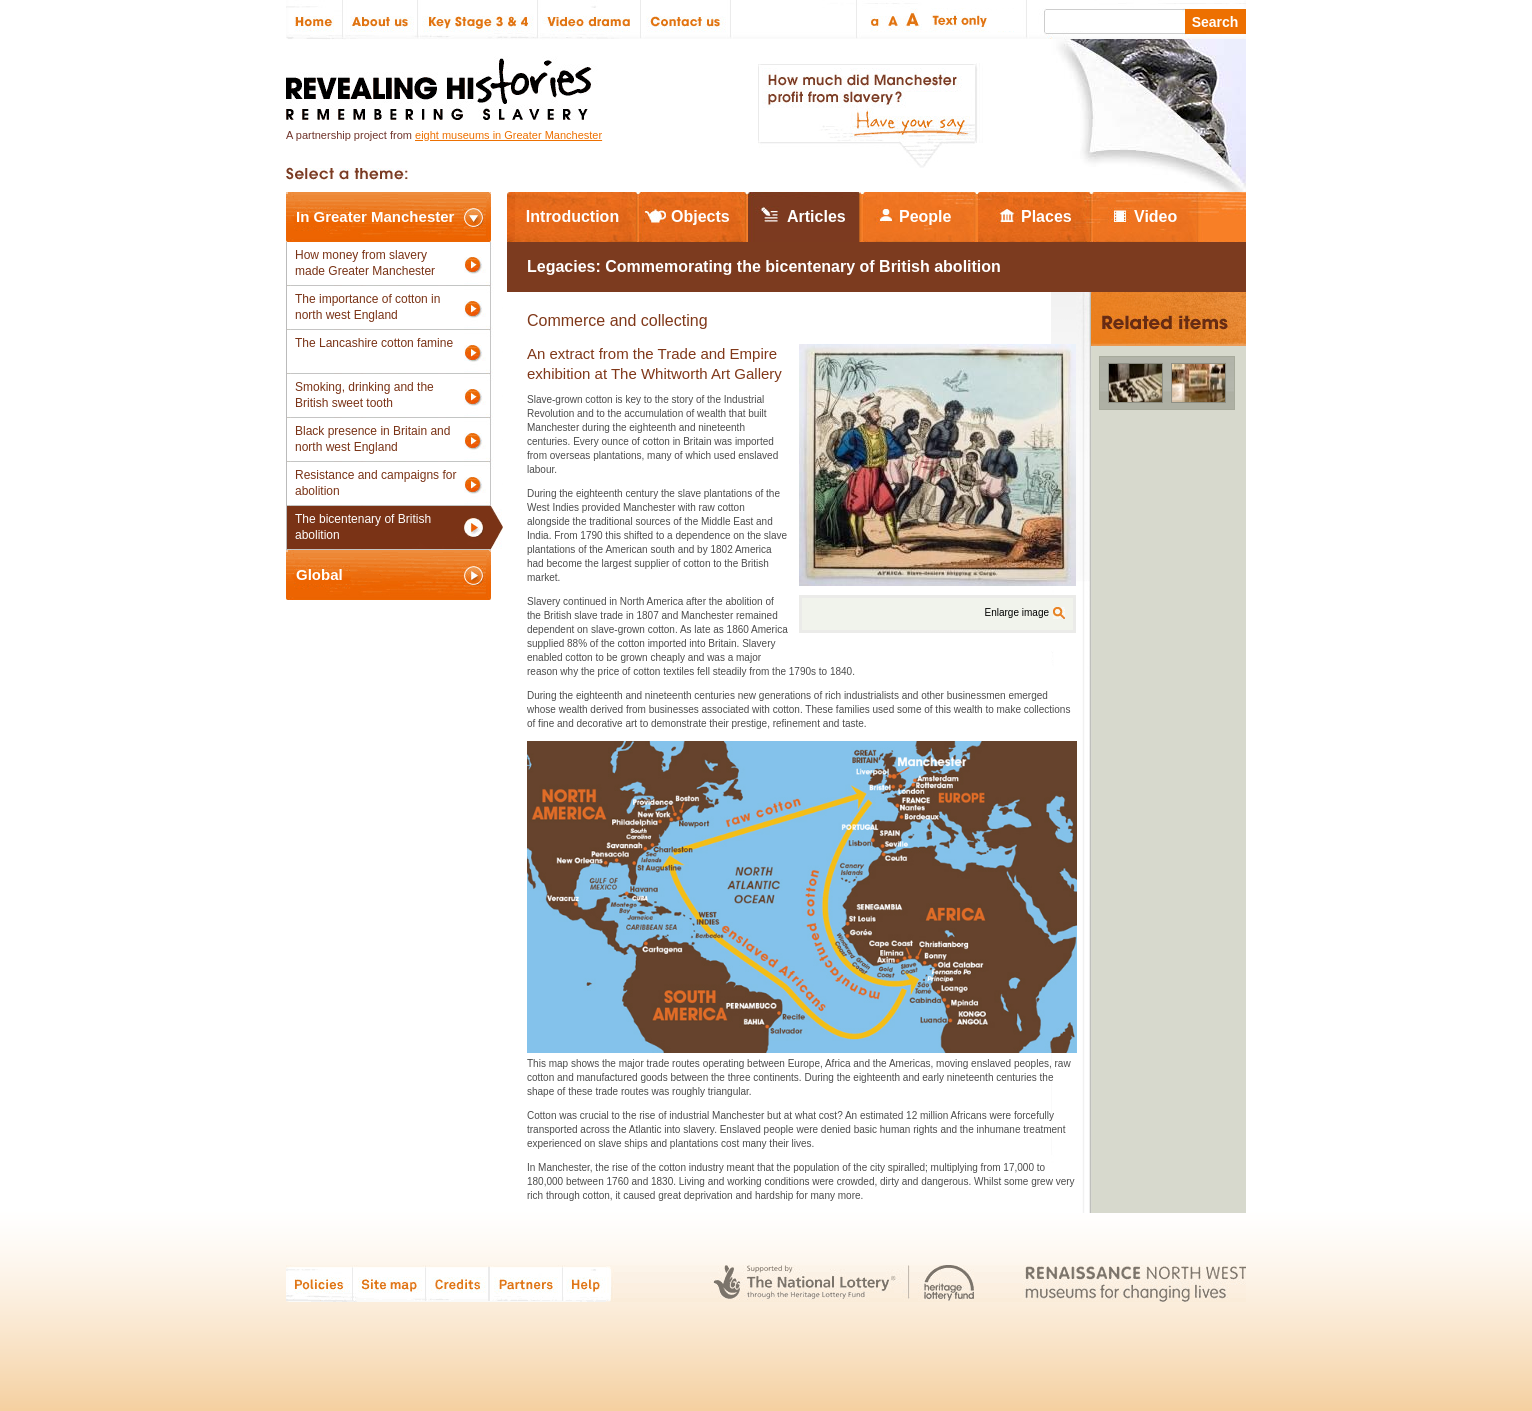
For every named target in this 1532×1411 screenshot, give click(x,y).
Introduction (572, 216)
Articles (816, 216)
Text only (956, 19)
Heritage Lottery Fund (949, 1283)
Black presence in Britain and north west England (372, 439)
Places (1046, 216)
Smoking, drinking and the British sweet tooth (364, 395)
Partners (526, 1283)
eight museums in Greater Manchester (508, 135)
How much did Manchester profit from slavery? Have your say (867, 116)
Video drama (589, 19)
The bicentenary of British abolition (363, 527)
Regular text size (893, 19)
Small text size (873, 19)
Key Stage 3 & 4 (478, 19)
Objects (700, 216)
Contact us (686, 19)
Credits (457, 1283)
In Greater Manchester (375, 216)
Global (319, 574)
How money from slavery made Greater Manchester (365, 263)
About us (380, 19)
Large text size (913, 19)
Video (1155, 216)
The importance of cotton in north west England (367, 307)
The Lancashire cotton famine (374, 343)
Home (314, 19)
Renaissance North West (1135, 1283)
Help (588, 1283)
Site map (389, 1283)
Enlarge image (1017, 612)
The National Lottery (804, 1283)
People (925, 216)
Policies (319, 1283)
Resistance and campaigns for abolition (375, 483)
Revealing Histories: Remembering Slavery (442, 83)
